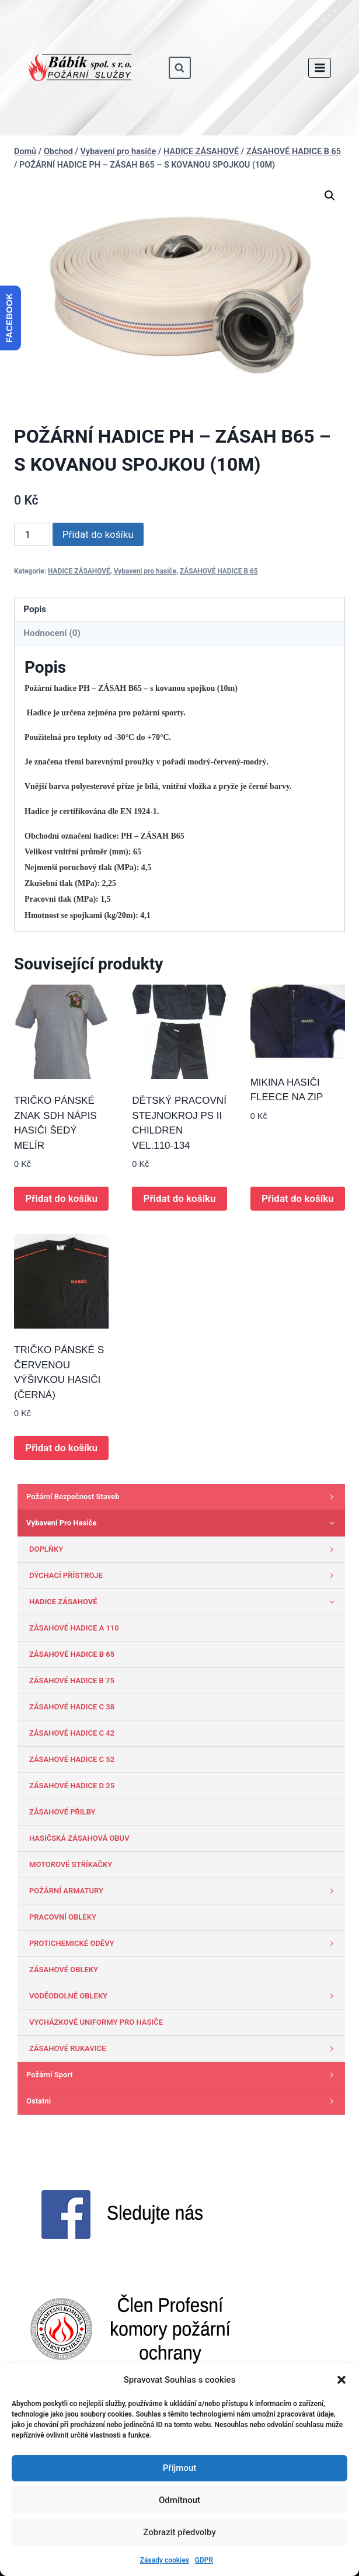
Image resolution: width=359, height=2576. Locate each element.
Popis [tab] (34, 609)
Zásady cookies (164, 2560)
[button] (341, 2380)
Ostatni (182, 2101)
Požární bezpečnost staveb (182, 1497)
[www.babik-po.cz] (79, 68)
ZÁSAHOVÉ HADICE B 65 (219, 571)
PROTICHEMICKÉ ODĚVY (184, 1944)
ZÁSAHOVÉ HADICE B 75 (71, 1680)
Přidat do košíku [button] (61, 1198)
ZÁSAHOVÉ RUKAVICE (184, 2049)
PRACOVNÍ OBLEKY (62, 1917)
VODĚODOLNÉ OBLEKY (184, 1996)
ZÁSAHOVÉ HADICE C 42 (71, 1733)
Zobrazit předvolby (179, 2532)
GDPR (204, 2560)
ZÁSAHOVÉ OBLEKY (63, 1969)
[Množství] (32, 534)
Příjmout (179, 2468)
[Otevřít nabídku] (319, 67)
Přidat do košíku (98, 534)
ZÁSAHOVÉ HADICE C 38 (71, 1706)
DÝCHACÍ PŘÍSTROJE (184, 1576)
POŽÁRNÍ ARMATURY (184, 1891)
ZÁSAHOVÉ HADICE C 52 (71, 1759)
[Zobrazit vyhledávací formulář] (180, 68)
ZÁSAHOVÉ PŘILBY (62, 1811)
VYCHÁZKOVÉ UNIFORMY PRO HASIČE (96, 2022)
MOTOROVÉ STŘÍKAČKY (70, 1864)
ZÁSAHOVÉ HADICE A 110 (74, 1628)
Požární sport (182, 2075)
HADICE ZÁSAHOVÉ (79, 571)
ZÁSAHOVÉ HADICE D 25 (71, 1785)
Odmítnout (179, 2500)
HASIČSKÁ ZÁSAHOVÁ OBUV (79, 1838)
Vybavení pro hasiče (145, 571)
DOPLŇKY (184, 1549)
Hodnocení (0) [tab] (52, 633)
